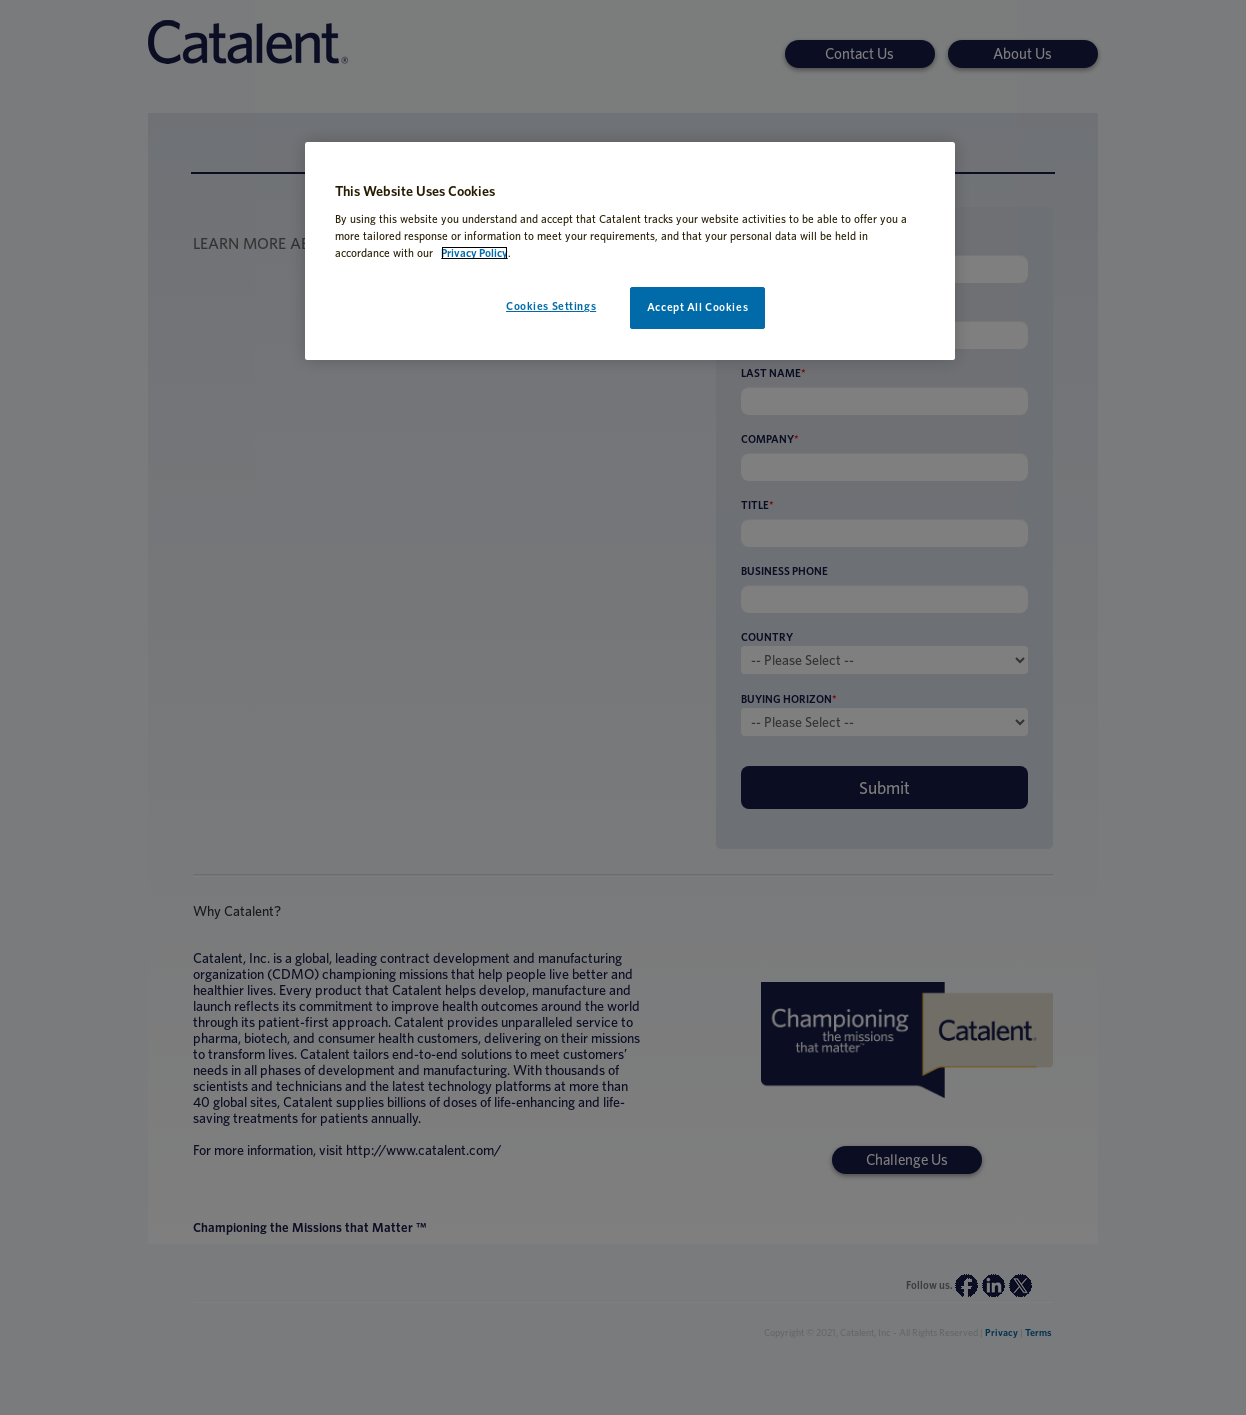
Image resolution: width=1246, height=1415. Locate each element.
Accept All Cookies (697, 307)
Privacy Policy (474, 253)
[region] (630, 251)
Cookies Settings (551, 306)
